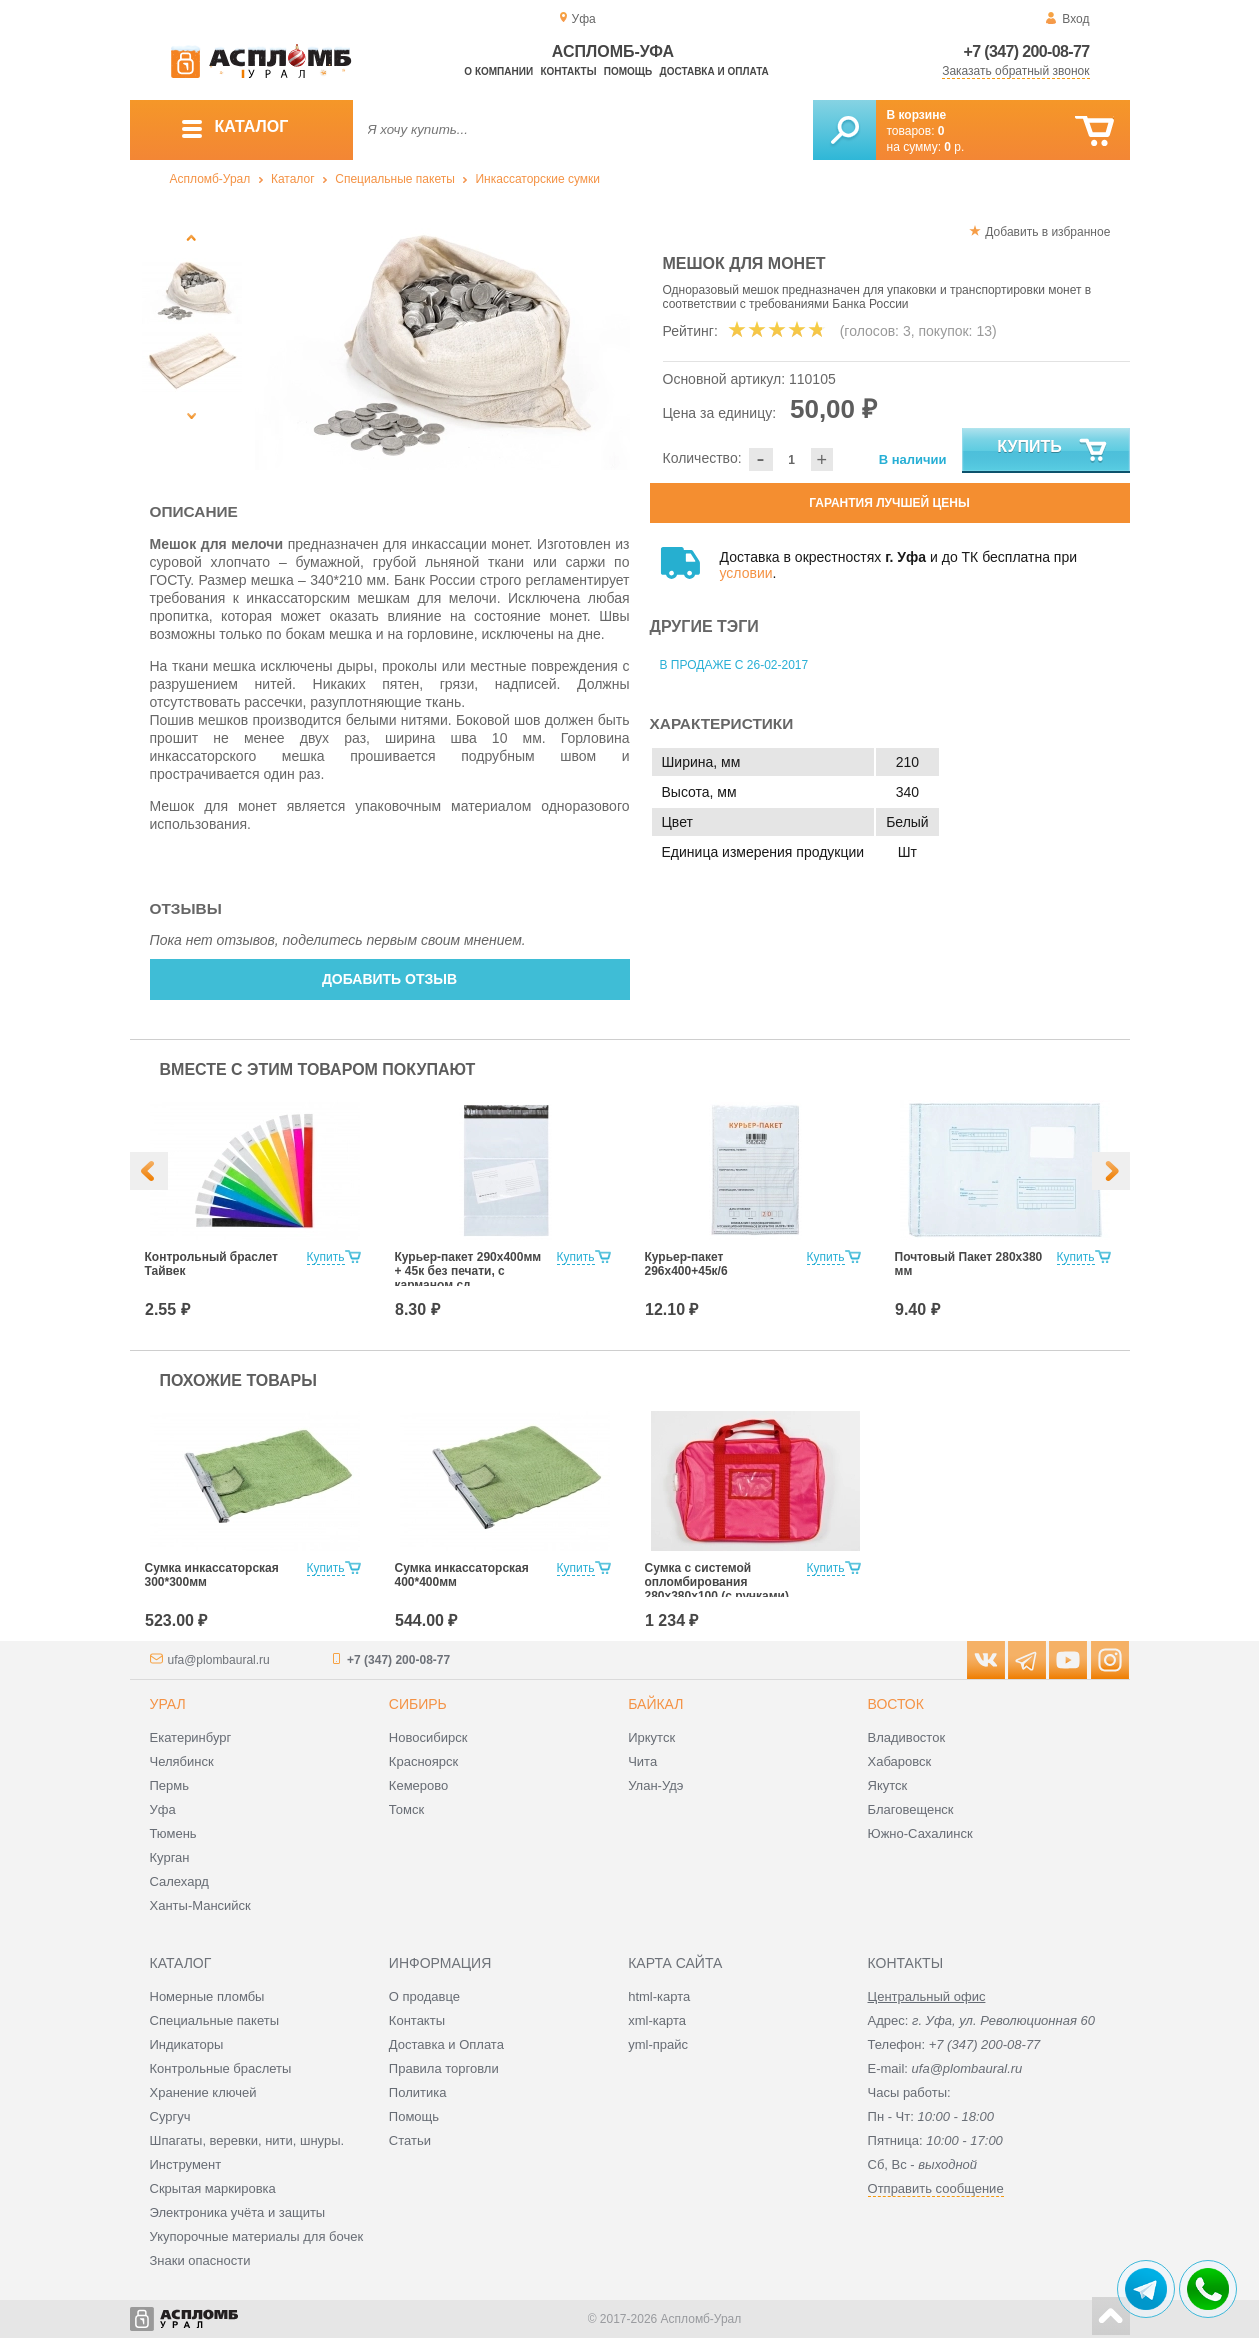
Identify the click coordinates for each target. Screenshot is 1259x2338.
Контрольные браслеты (221, 2068)
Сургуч (170, 2116)
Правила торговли (444, 2068)
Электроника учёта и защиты (238, 2212)
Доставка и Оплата (446, 2044)
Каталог (293, 179)
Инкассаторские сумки (537, 179)
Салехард (179, 1881)
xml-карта (657, 2020)
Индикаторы (187, 2044)
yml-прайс (658, 2044)
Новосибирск (428, 1737)
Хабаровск (900, 1761)
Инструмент (186, 2164)
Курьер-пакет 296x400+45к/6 (686, 1264)
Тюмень (173, 1833)
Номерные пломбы (207, 1996)
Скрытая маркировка (213, 2188)
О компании (498, 71)
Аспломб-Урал (210, 179)
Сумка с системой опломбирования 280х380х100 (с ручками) (717, 1582)
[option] (442, 345)
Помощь (628, 71)
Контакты (568, 71)
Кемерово (418, 1785)
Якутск (888, 1785)
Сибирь (418, 1704)
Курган (170, 1857)
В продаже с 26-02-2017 (734, 665)
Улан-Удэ (655, 1785)
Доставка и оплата (714, 71)
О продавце (424, 1996)
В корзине (917, 115)
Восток (896, 1704)
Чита (642, 1761)
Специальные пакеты (395, 179)
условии (746, 573)
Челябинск (182, 1761)
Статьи (410, 2140)
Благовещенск (911, 1809)
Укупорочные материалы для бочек (257, 2236)
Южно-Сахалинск (920, 1833)
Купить (1052, 451)
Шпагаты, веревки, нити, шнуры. (247, 2140)
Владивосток (907, 1737)
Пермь (170, 1785)
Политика (418, 2092)
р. (954, 147)
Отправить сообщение (936, 2188)
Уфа (163, 1809)
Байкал (655, 1704)
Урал (168, 1704)
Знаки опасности (200, 2260)
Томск (406, 1809)
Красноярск (423, 1761)
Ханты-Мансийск (200, 1905)
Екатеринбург (191, 1737)
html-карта (659, 1996)
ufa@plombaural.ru (219, 1660)
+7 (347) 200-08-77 (1027, 51)
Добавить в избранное (1047, 232)
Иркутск (651, 1737)
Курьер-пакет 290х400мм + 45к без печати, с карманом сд (468, 1271)
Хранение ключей (203, 2092)
